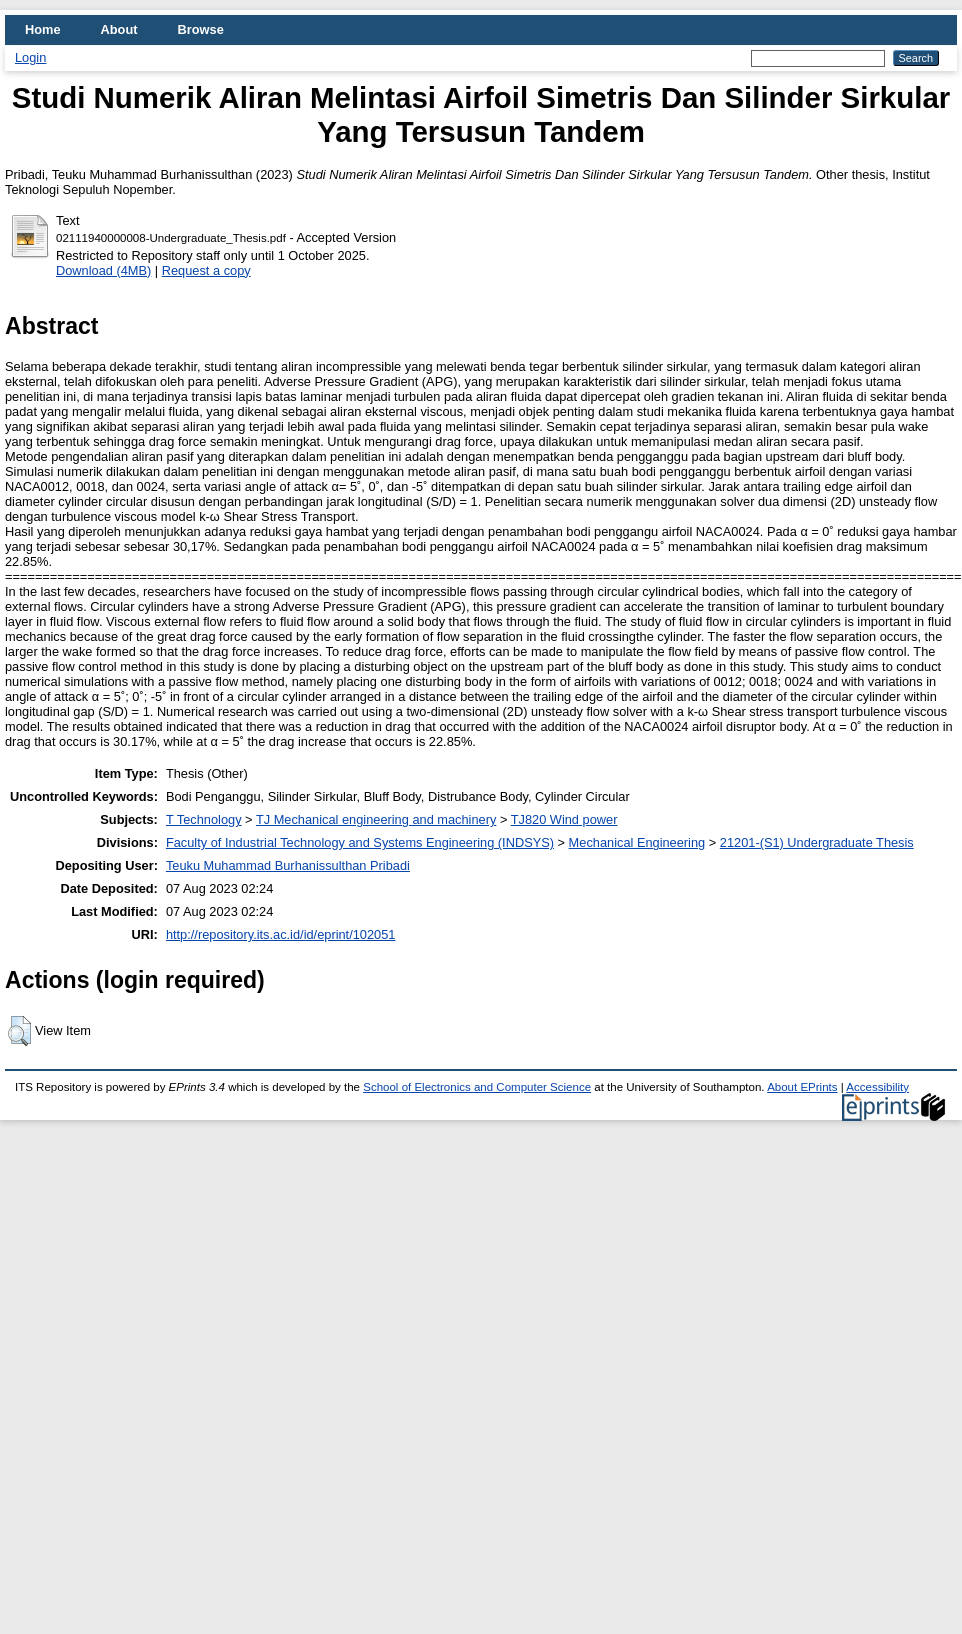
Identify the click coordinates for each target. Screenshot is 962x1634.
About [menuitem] (119, 29)
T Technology (204, 819)
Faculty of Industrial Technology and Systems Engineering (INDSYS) (360, 842)
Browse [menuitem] (201, 29)
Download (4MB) (103, 270)
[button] (19, 1031)
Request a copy (206, 270)
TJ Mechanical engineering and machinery (376, 819)
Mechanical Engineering (637, 842)
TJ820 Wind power (564, 819)
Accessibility (877, 1087)
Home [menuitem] (43, 29)
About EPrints (802, 1087)
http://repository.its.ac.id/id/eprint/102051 (281, 934)
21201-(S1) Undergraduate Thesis (817, 842)
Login (30, 57)
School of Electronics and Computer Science (477, 1087)
